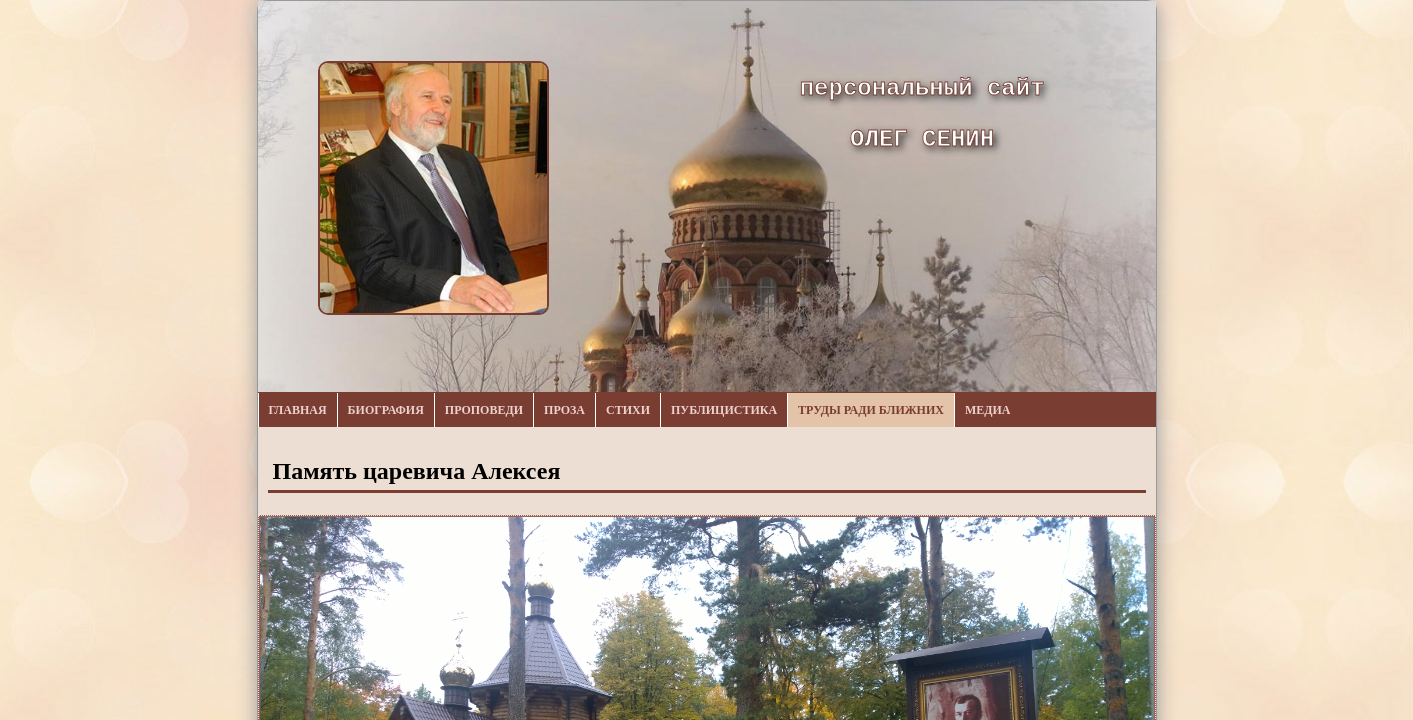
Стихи (628, 410)
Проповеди (484, 410)
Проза (564, 410)
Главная (298, 410)
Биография (386, 410)
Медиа (988, 410)
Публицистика (724, 410)
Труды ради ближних (871, 410)
